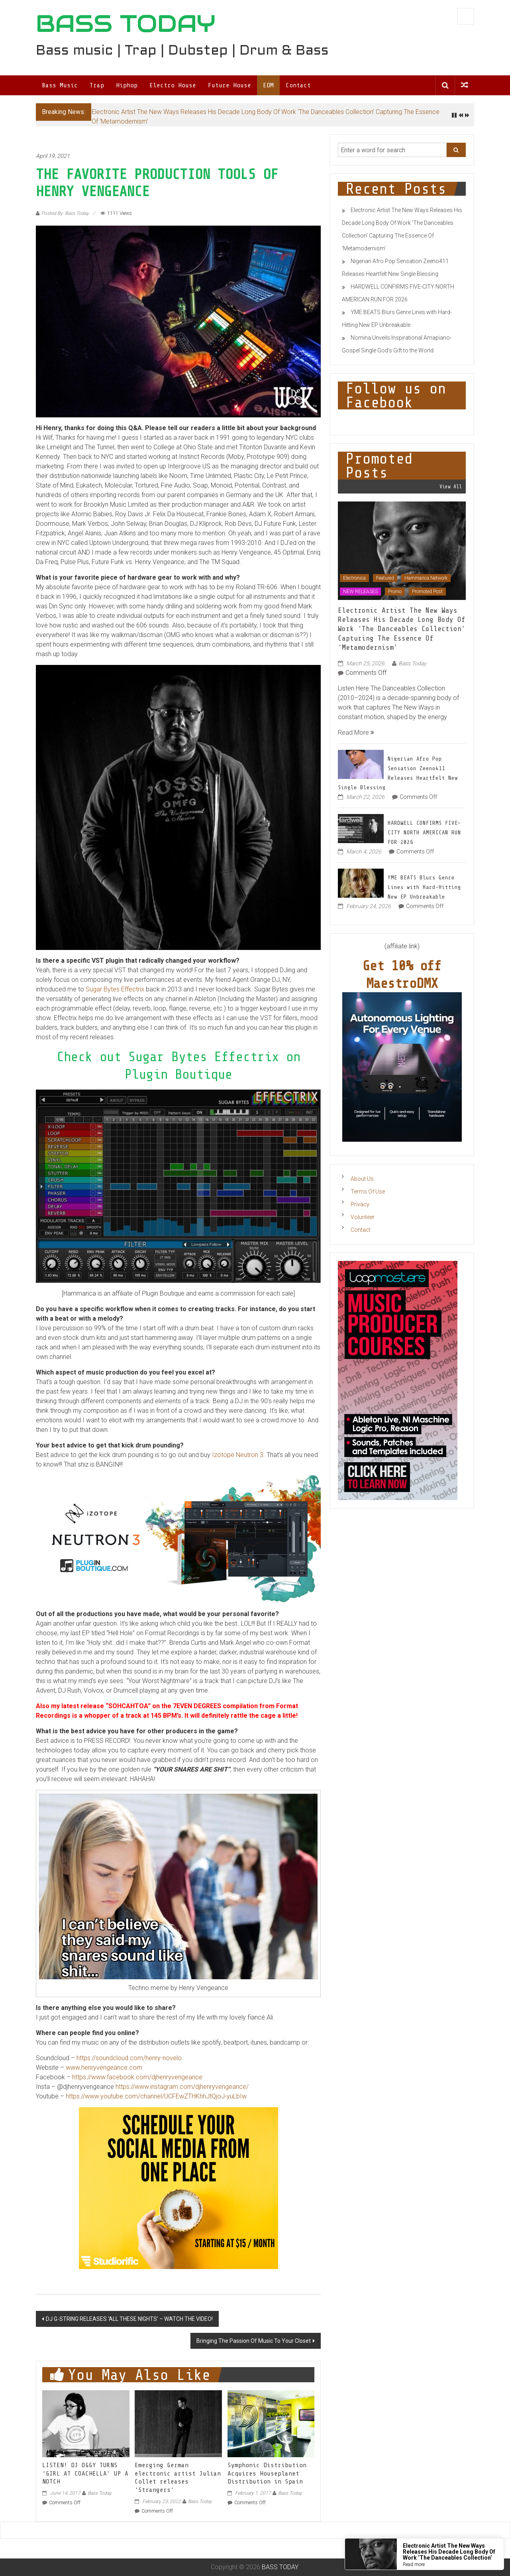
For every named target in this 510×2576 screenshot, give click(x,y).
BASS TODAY (126, 23)
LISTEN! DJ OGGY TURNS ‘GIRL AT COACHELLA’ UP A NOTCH (85, 2474)
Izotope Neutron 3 (237, 1455)
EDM (268, 85)
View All (450, 487)
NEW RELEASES (360, 591)
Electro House (172, 85)
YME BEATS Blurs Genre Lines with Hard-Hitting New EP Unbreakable (424, 887)
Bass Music (60, 85)
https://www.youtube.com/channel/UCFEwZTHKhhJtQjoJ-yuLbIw (156, 2096)
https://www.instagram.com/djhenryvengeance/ (182, 2086)
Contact (298, 85)
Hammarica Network (425, 578)
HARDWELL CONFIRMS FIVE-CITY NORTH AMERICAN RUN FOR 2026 (424, 832)
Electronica (354, 578)
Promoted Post (427, 591)
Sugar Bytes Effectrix (115, 989)
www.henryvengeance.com (104, 2067)
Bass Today (100, 2493)
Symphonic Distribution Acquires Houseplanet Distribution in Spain (267, 2474)
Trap (97, 85)
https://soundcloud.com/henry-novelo (129, 2058)
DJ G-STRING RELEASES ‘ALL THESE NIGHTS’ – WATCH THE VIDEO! (129, 2319)
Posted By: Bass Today (65, 213)
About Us (362, 1179)
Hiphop (126, 85)
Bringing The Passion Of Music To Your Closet (253, 2341)
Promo (395, 591)
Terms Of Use (368, 1191)
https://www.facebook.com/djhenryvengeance (137, 2077)
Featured (385, 578)
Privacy (360, 1204)
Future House (229, 85)
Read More (356, 732)
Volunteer (363, 1217)
